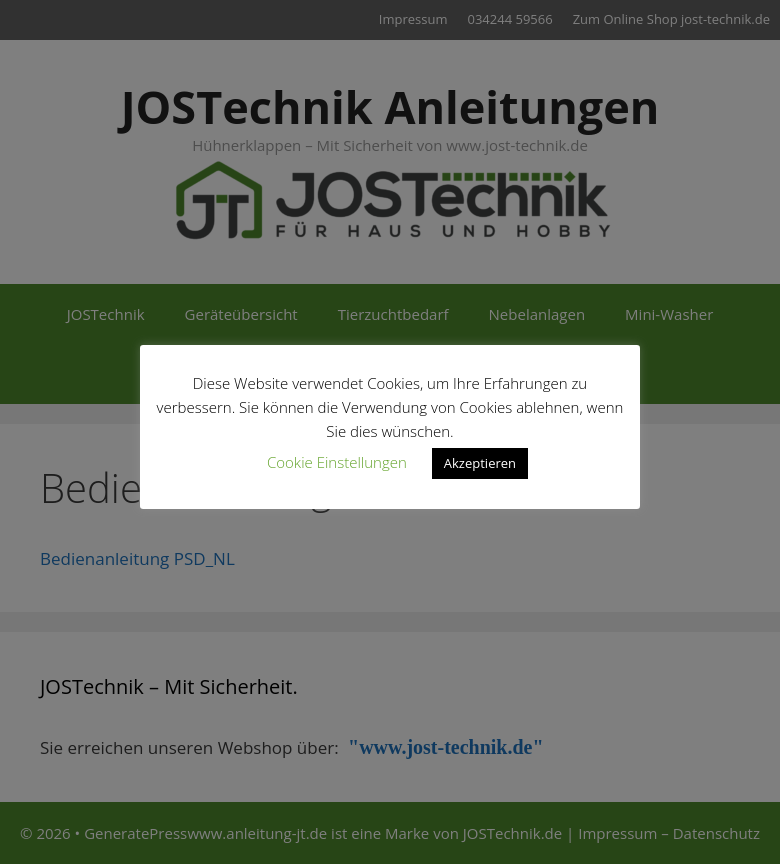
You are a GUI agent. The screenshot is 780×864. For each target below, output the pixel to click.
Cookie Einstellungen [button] (337, 462)
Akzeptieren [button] (480, 463)
